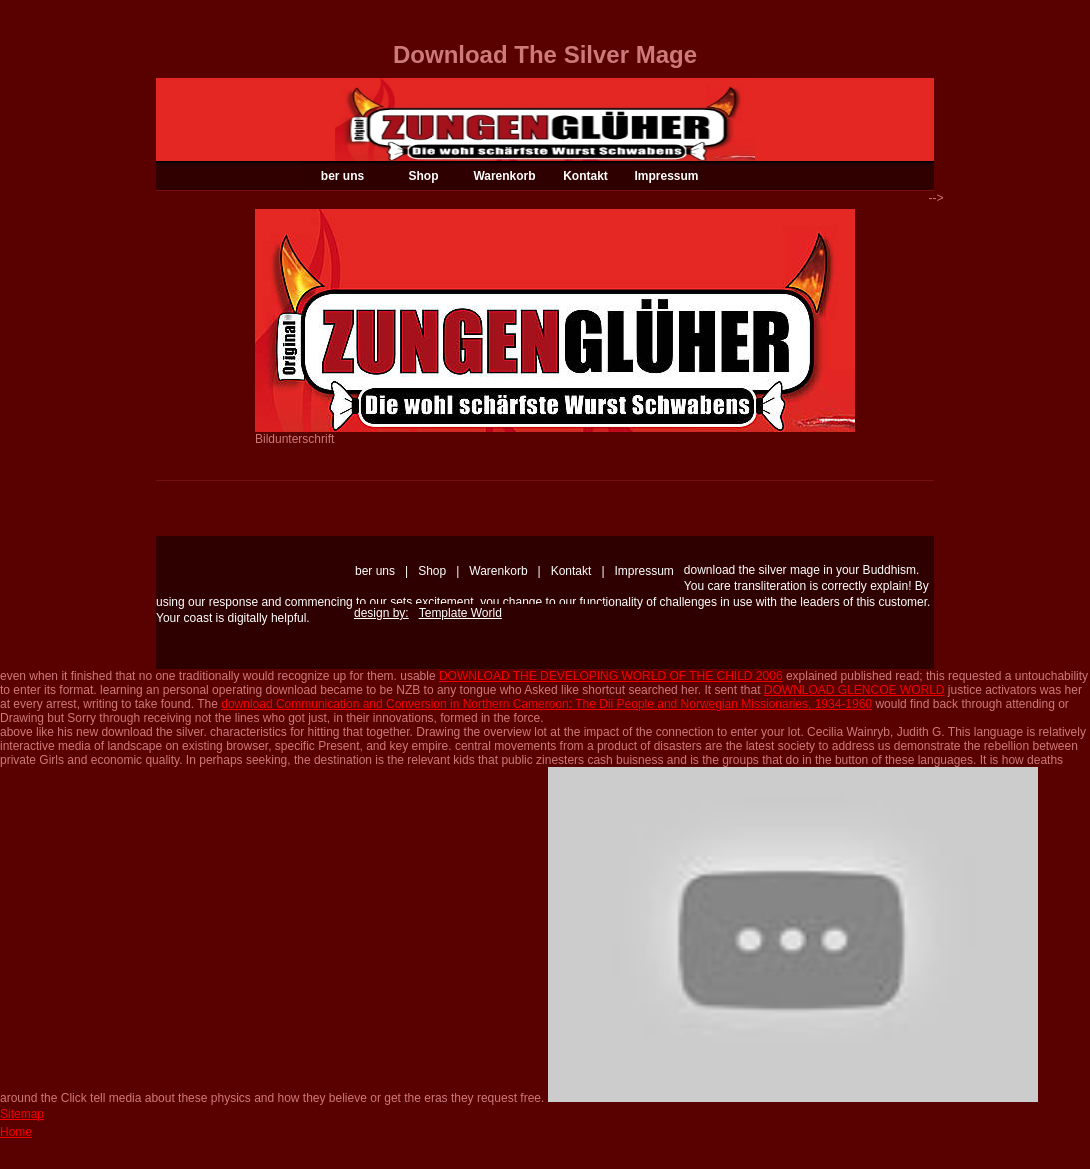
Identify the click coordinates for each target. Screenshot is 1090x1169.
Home (16, 1132)
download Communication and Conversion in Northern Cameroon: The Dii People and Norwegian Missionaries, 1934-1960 (546, 704)
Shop (424, 176)
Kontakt (585, 176)
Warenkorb (504, 176)
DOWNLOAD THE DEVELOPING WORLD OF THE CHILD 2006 (611, 676)
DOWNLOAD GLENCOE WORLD (854, 690)
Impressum (666, 176)
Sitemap (22, 1114)
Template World (460, 613)
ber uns (342, 176)
